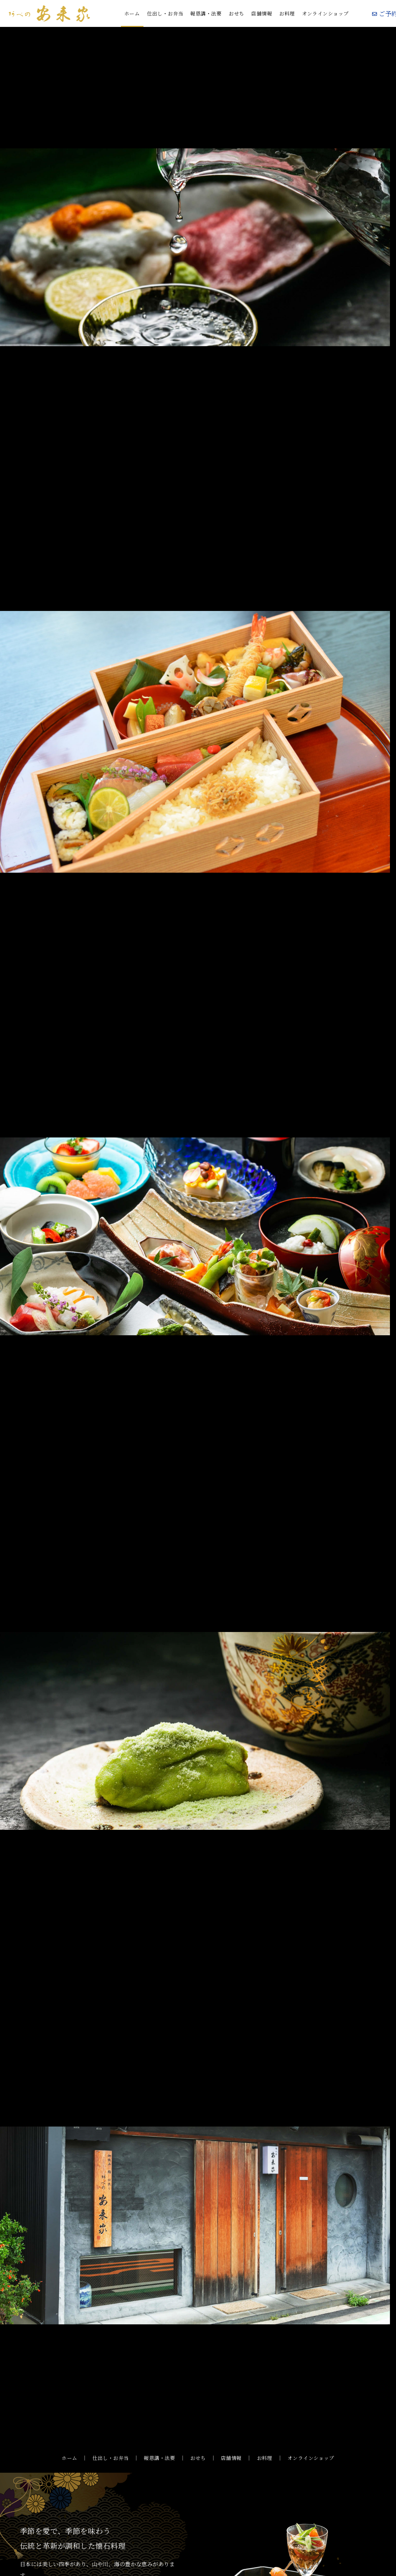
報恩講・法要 (206, 13)
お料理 (287, 13)
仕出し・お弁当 (165, 13)
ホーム (132, 13)
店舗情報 (261, 13)
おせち (236, 13)
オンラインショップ (325, 13)
